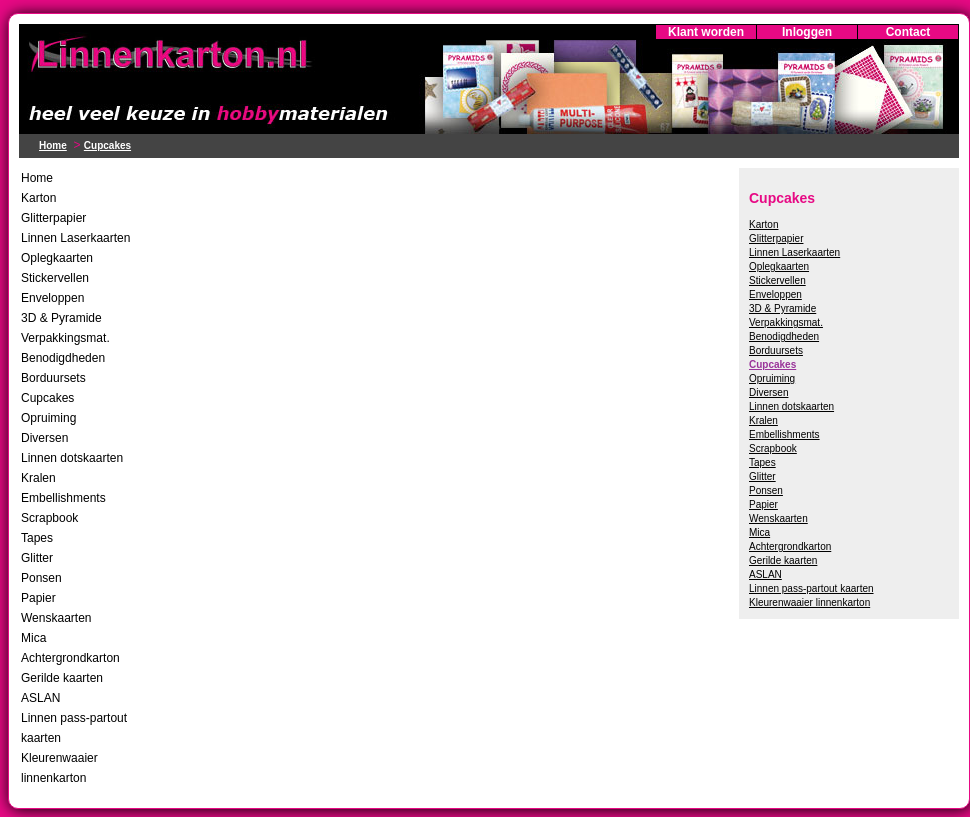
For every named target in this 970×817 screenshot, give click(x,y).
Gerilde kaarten (62, 678)
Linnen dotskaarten (72, 458)
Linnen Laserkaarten (75, 238)
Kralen (38, 478)
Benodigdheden (63, 358)
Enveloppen (52, 298)
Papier (38, 598)
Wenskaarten (56, 618)
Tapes (37, 538)
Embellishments (63, 498)
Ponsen (41, 578)
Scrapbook (49, 518)
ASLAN (40, 698)
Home (53, 145)
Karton (38, 198)
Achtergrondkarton (70, 658)
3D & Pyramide (61, 318)
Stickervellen (55, 278)
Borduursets (53, 378)
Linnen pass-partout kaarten (811, 588)
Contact (908, 32)
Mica (33, 638)
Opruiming (48, 418)
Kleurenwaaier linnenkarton (809, 602)
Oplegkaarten (57, 258)
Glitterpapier (53, 218)
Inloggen (807, 32)
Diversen (44, 438)
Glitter (37, 558)
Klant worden (706, 32)
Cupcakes (107, 145)
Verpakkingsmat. (65, 338)
